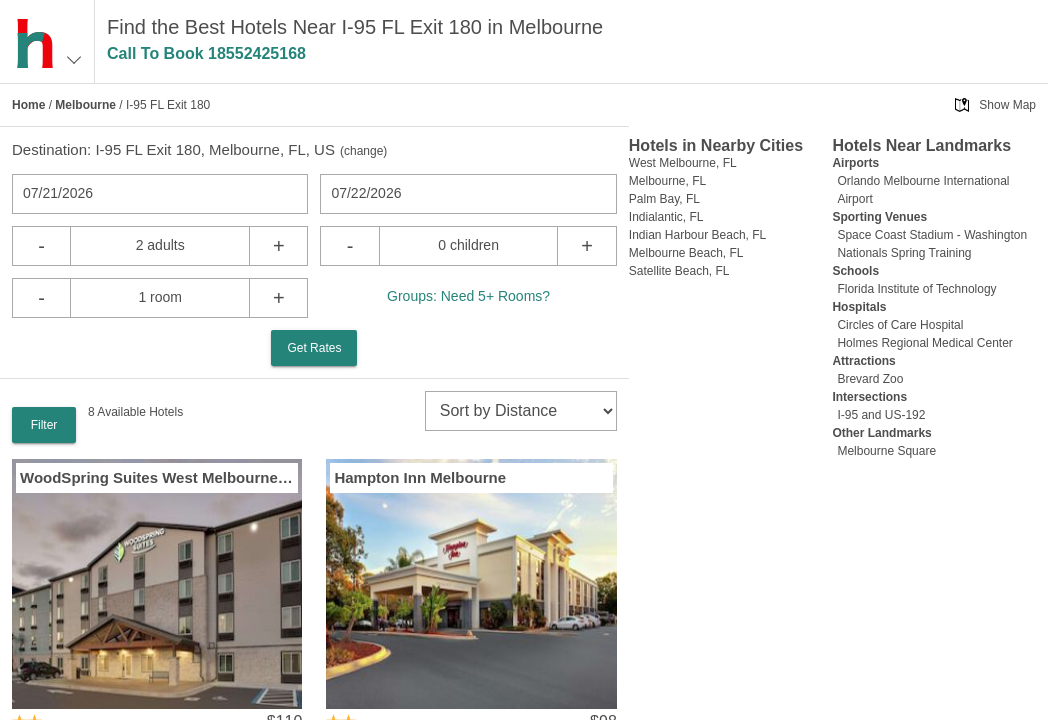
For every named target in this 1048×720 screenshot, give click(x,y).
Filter (44, 425)
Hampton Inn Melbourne (420, 477)
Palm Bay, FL (664, 199)
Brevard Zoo (870, 379)
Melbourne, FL (667, 181)
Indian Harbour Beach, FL (697, 235)
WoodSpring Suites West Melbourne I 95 (157, 477)
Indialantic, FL (666, 217)
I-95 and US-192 (881, 415)
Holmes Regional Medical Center (924, 343)
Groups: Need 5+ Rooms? (468, 296)
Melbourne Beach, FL (686, 253)
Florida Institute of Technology (916, 289)
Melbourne (85, 105)
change (363, 151)
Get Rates (314, 348)
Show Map (1007, 105)
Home (28, 105)
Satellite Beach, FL (679, 271)
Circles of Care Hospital (900, 325)
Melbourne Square (886, 451)
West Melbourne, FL (683, 163)
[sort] (521, 411)
